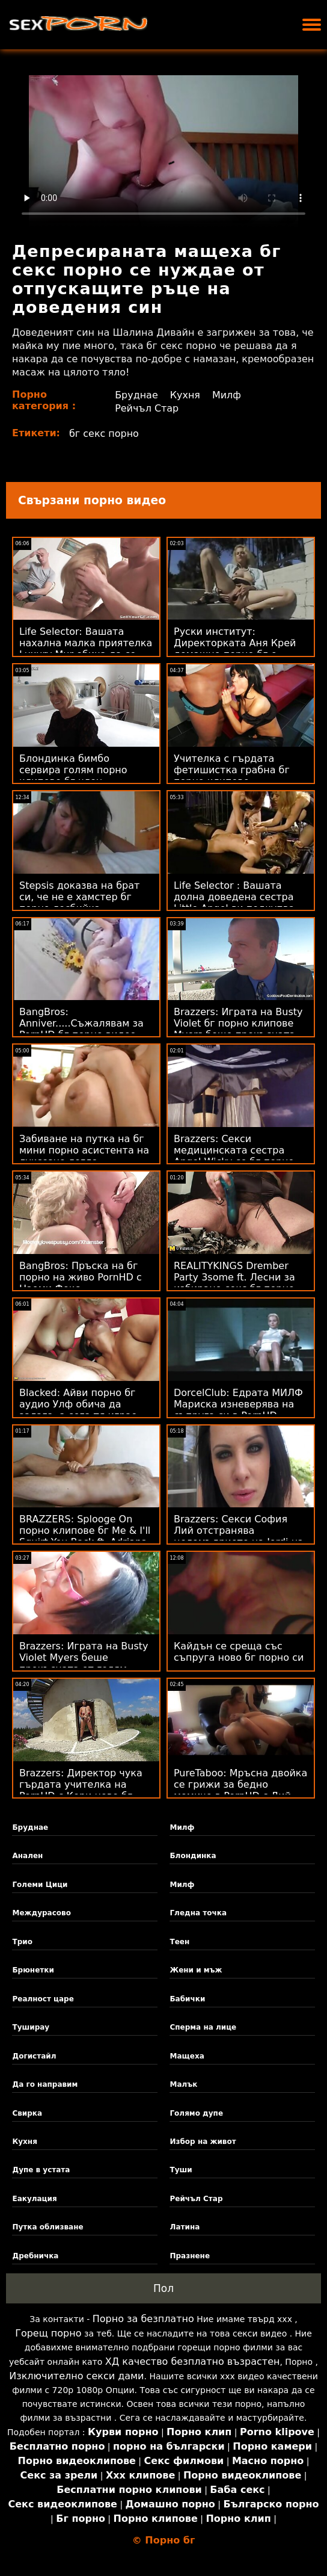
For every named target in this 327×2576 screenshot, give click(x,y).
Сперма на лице (203, 2027)
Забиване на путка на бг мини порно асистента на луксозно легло (84, 1150)
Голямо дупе (196, 2113)
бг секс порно (104, 433)
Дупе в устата (41, 2170)
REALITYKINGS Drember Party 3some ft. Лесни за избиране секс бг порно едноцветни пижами (234, 1283)
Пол (163, 2288)
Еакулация (34, 2199)
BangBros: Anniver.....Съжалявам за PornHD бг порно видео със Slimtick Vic (81, 1029)
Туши (181, 2170)
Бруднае (136, 395)
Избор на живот (203, 2141)
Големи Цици (39, 1884)
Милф (226, 395)
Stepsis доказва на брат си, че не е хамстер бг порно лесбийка (79, 897)
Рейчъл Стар (147, 408)
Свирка (27, 2113)
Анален (27, 1856)
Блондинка (193, 1856)
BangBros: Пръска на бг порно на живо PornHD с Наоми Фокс (80, 1277)
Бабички (187, 1999)
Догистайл (34, 2056)
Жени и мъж (196, 1970)
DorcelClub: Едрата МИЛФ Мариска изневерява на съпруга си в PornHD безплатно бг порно (238, 1410)
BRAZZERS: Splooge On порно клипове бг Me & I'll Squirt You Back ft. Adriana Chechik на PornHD (84, 1536)
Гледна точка (198, 1913)
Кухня (185, 395)
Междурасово (41, 1913)
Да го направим (45, 2084)
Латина (185, 2227)
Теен (179, 1942)
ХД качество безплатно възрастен (192, 2361)
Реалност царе (42, 1999)
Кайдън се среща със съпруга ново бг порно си (239, 1651)
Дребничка (35, 2256)
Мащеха (187, 2056)
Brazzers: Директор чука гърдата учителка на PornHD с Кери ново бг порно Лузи (80, 1790)
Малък (183, 2084)
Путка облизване (47, 2227)
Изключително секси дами (76, 2376)
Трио (22, 1942)
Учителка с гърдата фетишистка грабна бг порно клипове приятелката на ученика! (238, 775)
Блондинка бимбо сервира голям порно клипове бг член (73, 770)
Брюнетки (32, 1970)
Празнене (190, 2256)
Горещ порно (48, 2333)
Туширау (30, 2027)
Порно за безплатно (143, 2318)
